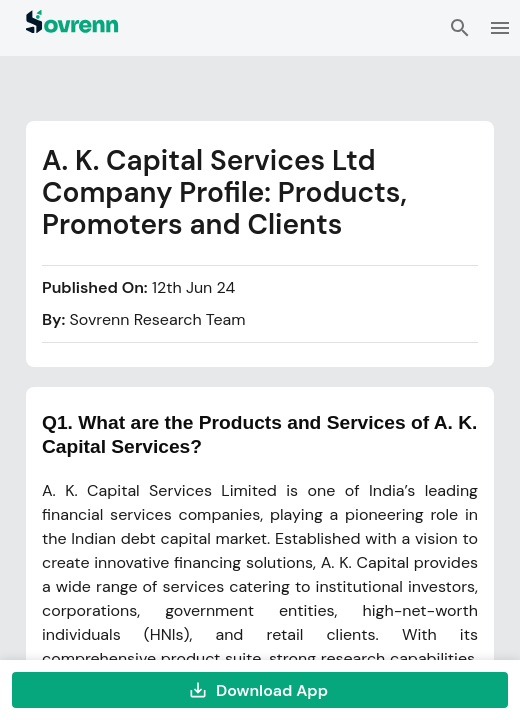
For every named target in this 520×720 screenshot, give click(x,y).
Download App (260, 690)
